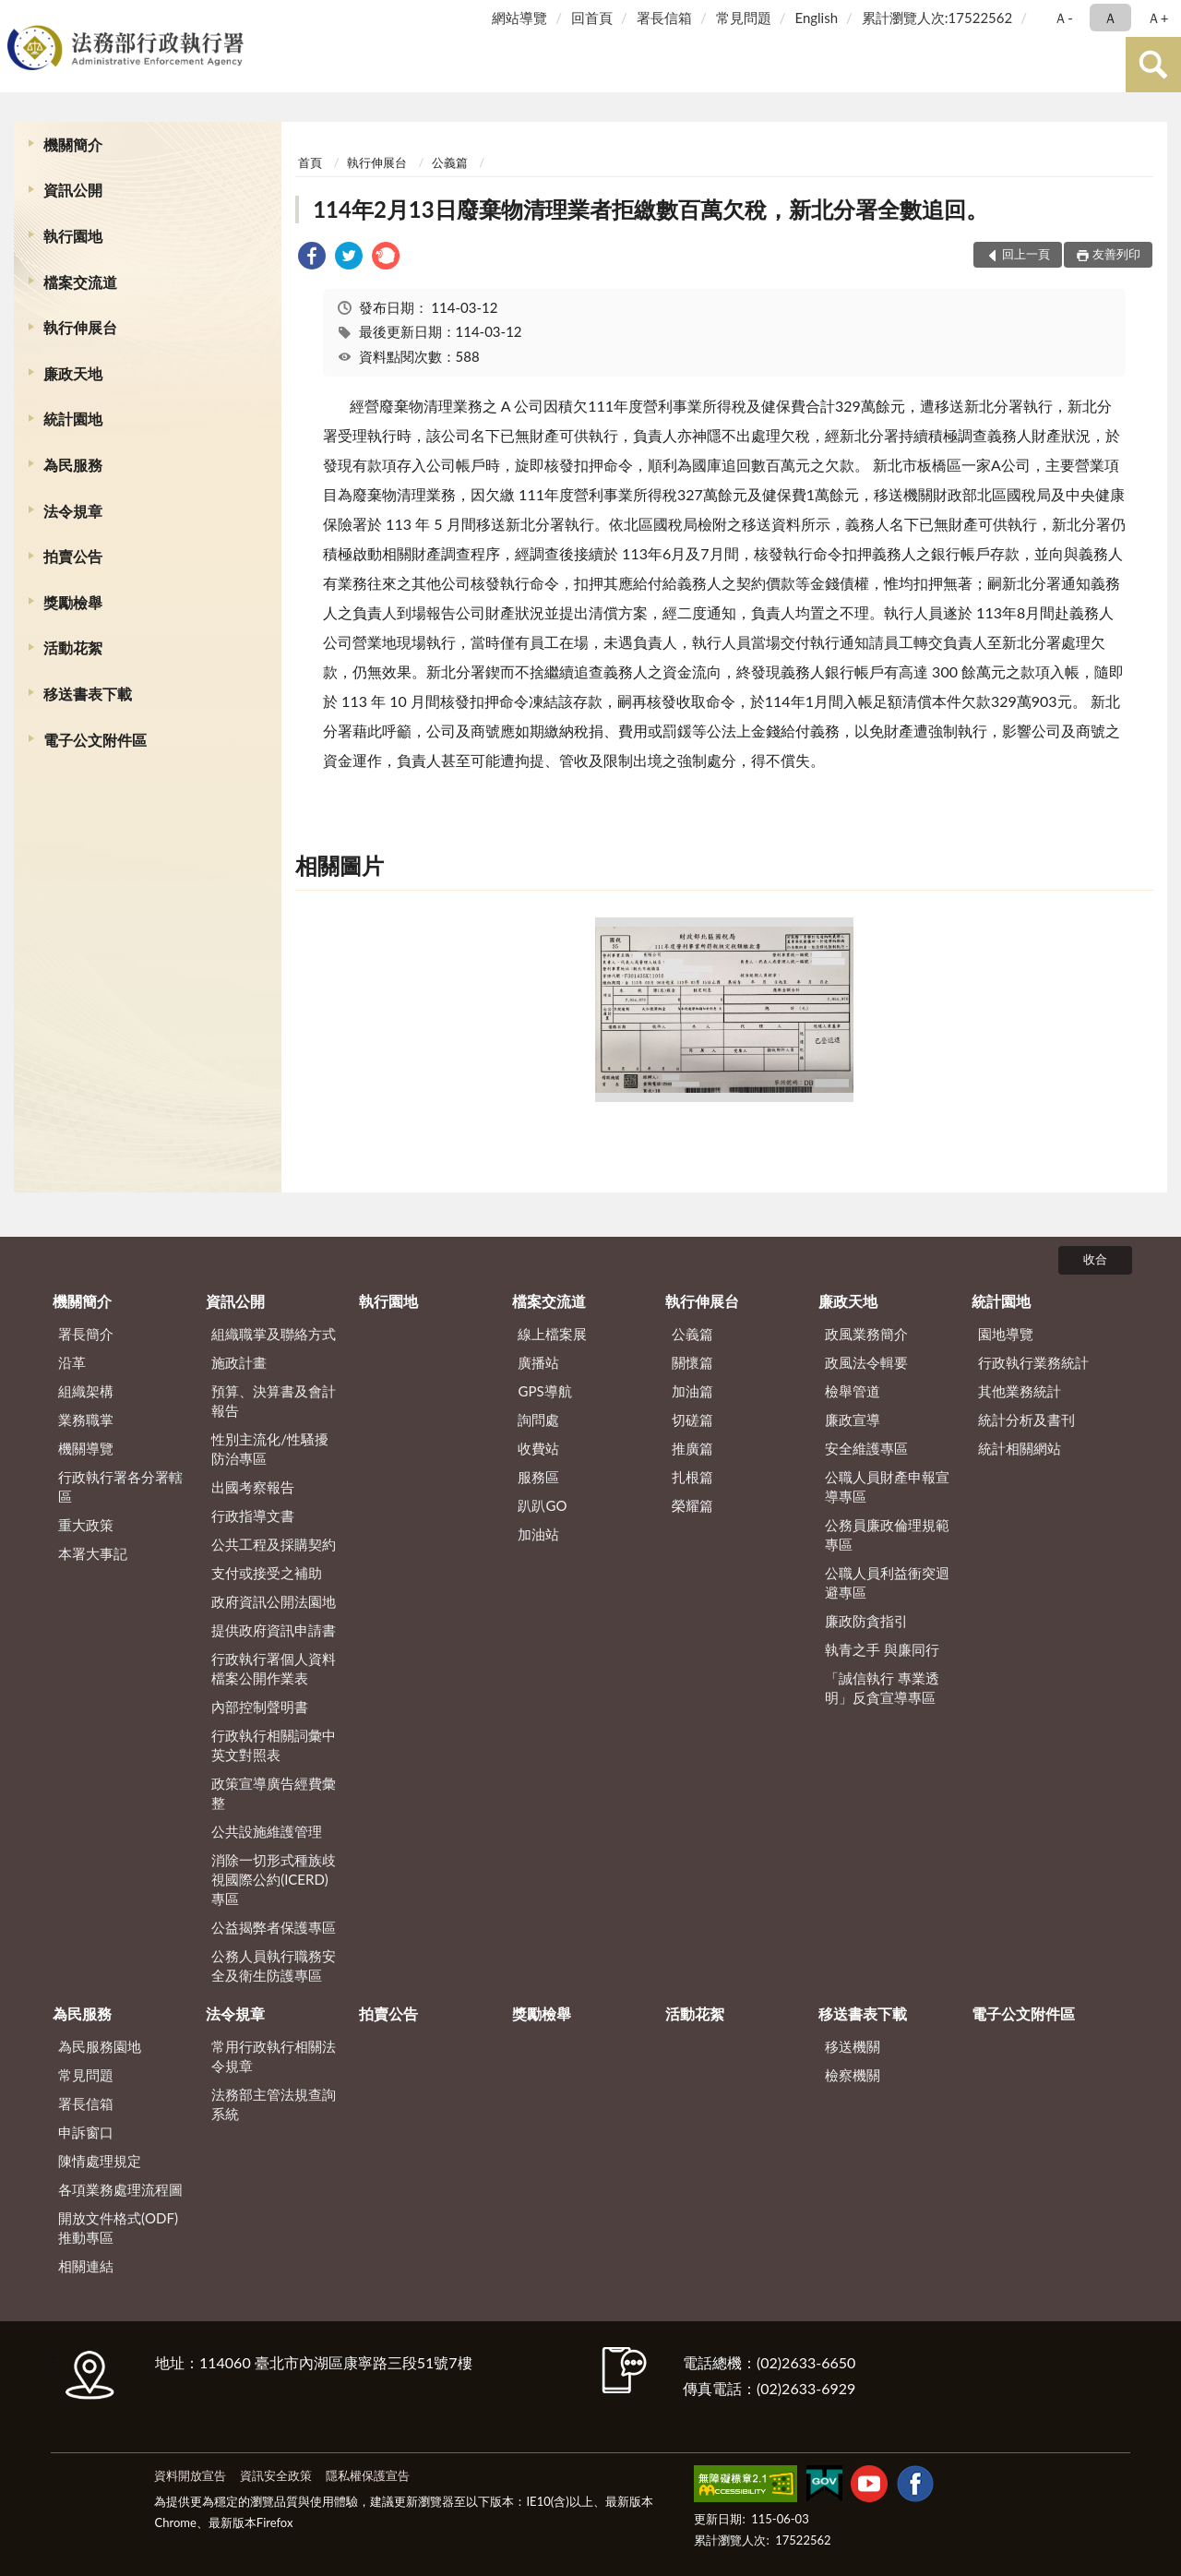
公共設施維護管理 (266, 1831)
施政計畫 (239, 1362)
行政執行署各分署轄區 (120, 1486)
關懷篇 (692, 1362)
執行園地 (72, 236)
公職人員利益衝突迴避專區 (887, 1582)
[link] (312, 258)
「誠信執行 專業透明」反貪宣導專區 (882, 1688)
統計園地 (72, 418)
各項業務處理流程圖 (120, 2189)
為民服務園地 (99, 2046)
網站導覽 (519, 17)
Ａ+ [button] (1158, 17)
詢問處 (538, 1419)
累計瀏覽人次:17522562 (937, 17)
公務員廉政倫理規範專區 (887, 1534)
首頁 (310, 162)
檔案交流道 (80, 282)
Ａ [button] (1110, 17)
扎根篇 (692, 1476)
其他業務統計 (1019, 1391)
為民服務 (72, 464)
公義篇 (450, 162)
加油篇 (692, 1391)
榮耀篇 (692, 1505)
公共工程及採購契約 (273, 1544)
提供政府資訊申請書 (273, 1630)
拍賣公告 (72, 556)
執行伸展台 (80, 327)
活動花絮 (72, 647)
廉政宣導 (852, 1419)
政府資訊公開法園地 (273, 1601)
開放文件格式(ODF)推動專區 (118, 2228)
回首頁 (592, 17)
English (816, 17)
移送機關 (852, 2046)
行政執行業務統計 (1033, 1362)
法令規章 (72, 511)
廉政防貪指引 (866, 1620)
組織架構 (85, 1391)
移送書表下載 (87, 693)
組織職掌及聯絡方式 (273, 1333)
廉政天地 (72, 373)
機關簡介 (72, 144)
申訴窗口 (85, 2132)
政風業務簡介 (866, 1333)
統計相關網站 (1019, 1448)
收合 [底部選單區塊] (1095, 1259)
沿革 (72, 1362)
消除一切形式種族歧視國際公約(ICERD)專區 (273, 1879)
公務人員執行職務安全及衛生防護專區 (273, 1965)
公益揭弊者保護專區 (273, 1927)
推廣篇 (692, 1448)
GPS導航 (544, 1391)
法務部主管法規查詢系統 (273, 2104)
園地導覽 (1005, 1333)
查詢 (1153, 64)
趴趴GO (542, 1505)
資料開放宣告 (190, 2475)
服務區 (538, 1476)
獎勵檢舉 (72, 602)
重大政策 (85, 1524)
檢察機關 (852, 2075)
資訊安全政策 (276, 2475)
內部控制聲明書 (259, 1706)
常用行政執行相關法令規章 (273, 2056)
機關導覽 (85, 1448)
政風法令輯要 (866, 1362)
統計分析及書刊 (1026, 1419)
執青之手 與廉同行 (882, 1649)
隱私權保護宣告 (368, 2475)
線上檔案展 (552, 1333)
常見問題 (743, 17)
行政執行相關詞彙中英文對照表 (273, 1745)
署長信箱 (664, 17)
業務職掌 (85, 1419)
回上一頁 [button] (1026, 253)
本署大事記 (92, 1553)
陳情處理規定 (99, 2160)
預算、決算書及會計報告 (273, 1401)
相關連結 (85, 2266)
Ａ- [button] (1063, 17)
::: (17, 16)
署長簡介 (85, 1333)
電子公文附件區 (95, 740)
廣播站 (538, 1362)
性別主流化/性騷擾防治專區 (269, 1449)
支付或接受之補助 (266, 1572)
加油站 (538, 1534)
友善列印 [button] (1116, 253)
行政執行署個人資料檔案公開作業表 (273, 1668)
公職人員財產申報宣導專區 (887, 1486)
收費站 (538, 1448)
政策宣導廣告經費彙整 (273, 1793)
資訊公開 (72, 189)
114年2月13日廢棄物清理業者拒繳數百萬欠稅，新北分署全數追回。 (650, 209)
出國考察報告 (252, 1487)
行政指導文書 (252, 1515)
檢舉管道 (852, 1391)
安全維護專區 (866, 1448)
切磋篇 (692, 1419)
